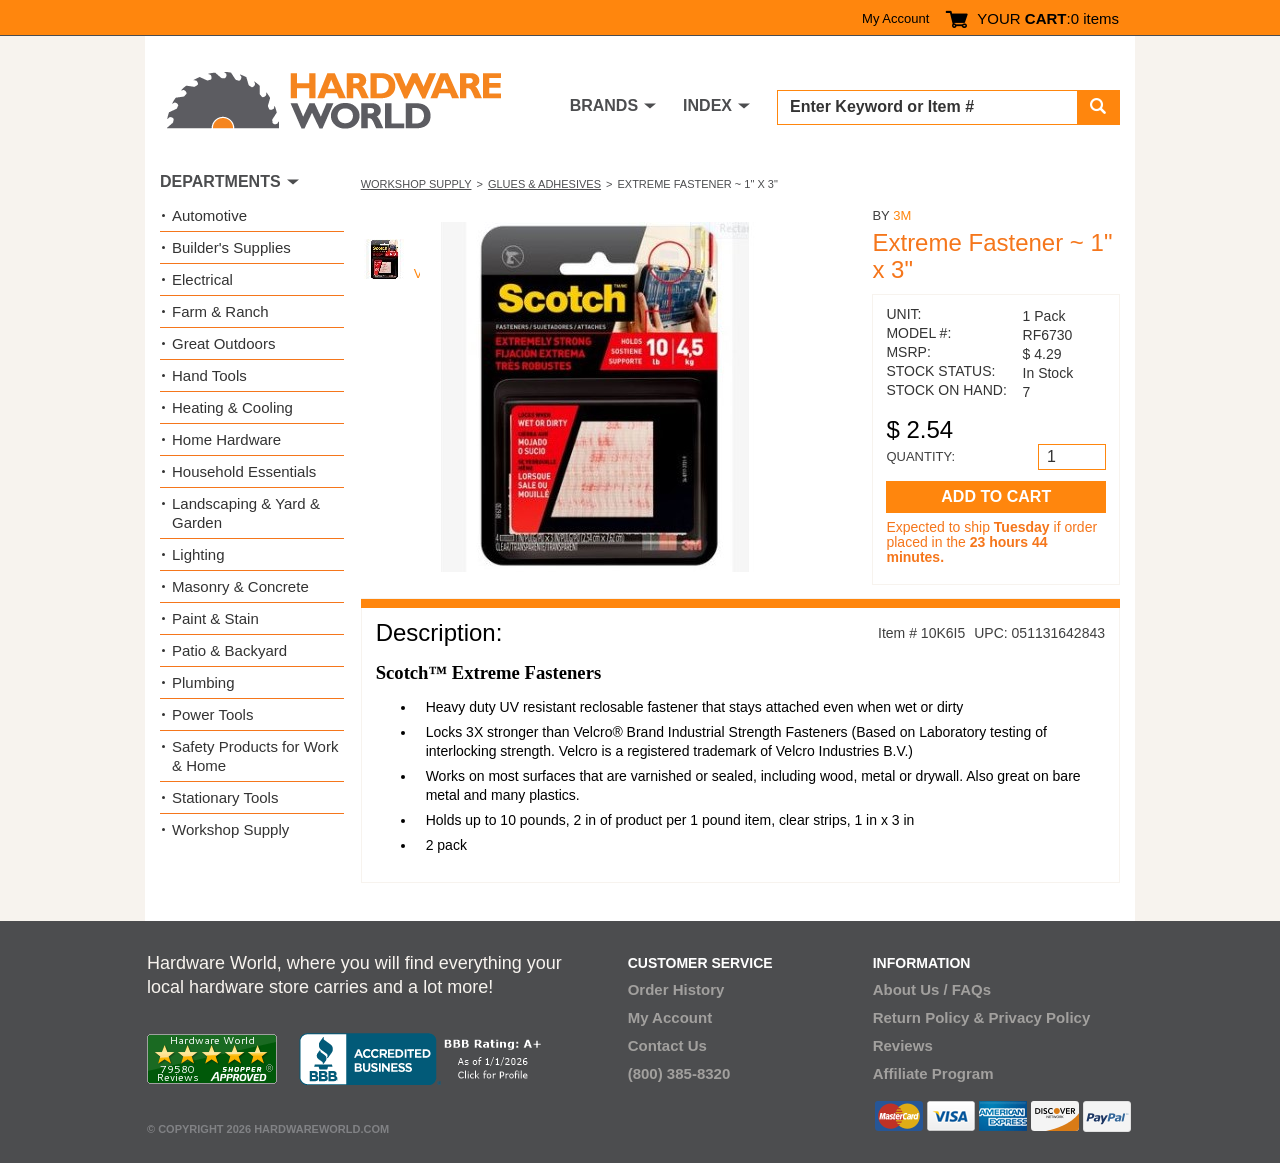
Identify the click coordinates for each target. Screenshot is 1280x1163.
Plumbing (203, 682)
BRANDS (604, 105)
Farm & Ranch (220, 311)
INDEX (707, 105)
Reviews (903, 1045)
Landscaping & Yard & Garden (246, 513)
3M (902, 215)
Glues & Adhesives (544, 184)
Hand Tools (209, 375)
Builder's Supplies (231, 247)
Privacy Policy (1040, 1017)
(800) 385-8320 (679, 1073)
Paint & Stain (215, 618)
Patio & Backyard (229, 650)
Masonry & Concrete (240, 586)
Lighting (198, 554)
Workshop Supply (416, 184)
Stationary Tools (225, 797)
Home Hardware (226, 439)
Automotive (209, 215)
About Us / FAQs (932, 989)
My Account (895, 18)
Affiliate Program (933, 1073)
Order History (676, 989)
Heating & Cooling (232, 407)
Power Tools (212, 714)
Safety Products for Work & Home (255, 756)
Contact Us (667, 1045)
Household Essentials (244, 471)
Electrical (202, 279)
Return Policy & (929, 1017)
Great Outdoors (223, 343)
